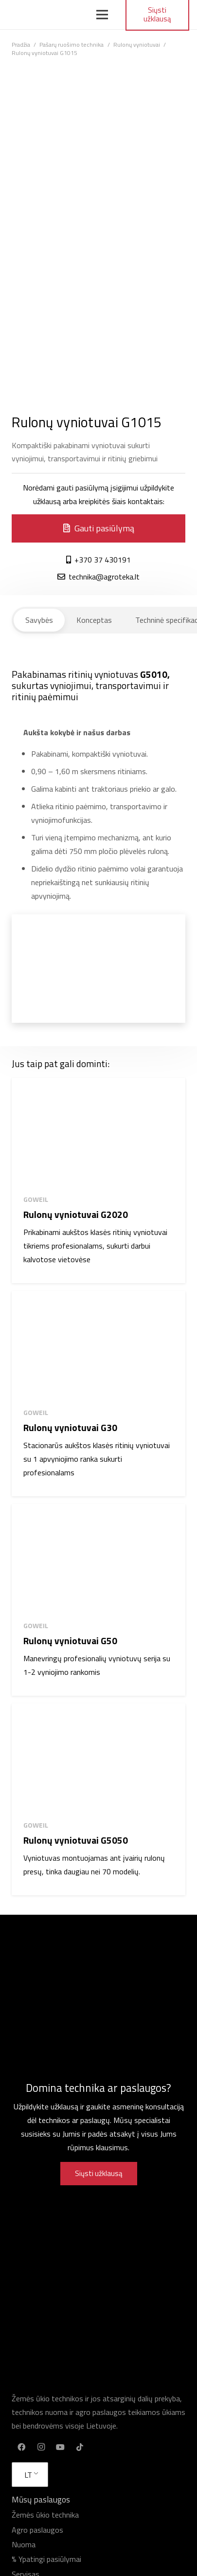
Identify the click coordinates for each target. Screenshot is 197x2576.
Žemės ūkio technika (45, 2515)
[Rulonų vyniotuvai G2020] (98, 1132)
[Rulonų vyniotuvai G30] (98, 1345)
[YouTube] (60, 2447)
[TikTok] (80, 2447)
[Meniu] (102, 14)
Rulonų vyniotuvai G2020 (75, 1214)
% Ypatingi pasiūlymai (46, 2559)
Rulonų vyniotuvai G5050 (75, 1840)
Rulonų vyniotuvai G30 (70, 1427)
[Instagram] (41, 2447)
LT (28, 2475)
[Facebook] (21, 2447)
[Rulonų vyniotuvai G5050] (98, 1758)
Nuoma (24, 2544)
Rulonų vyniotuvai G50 (70, 1640)
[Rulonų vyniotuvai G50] (98, 1558)
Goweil (35, 1199)
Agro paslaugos (37, 2530)
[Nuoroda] (42, 14)
